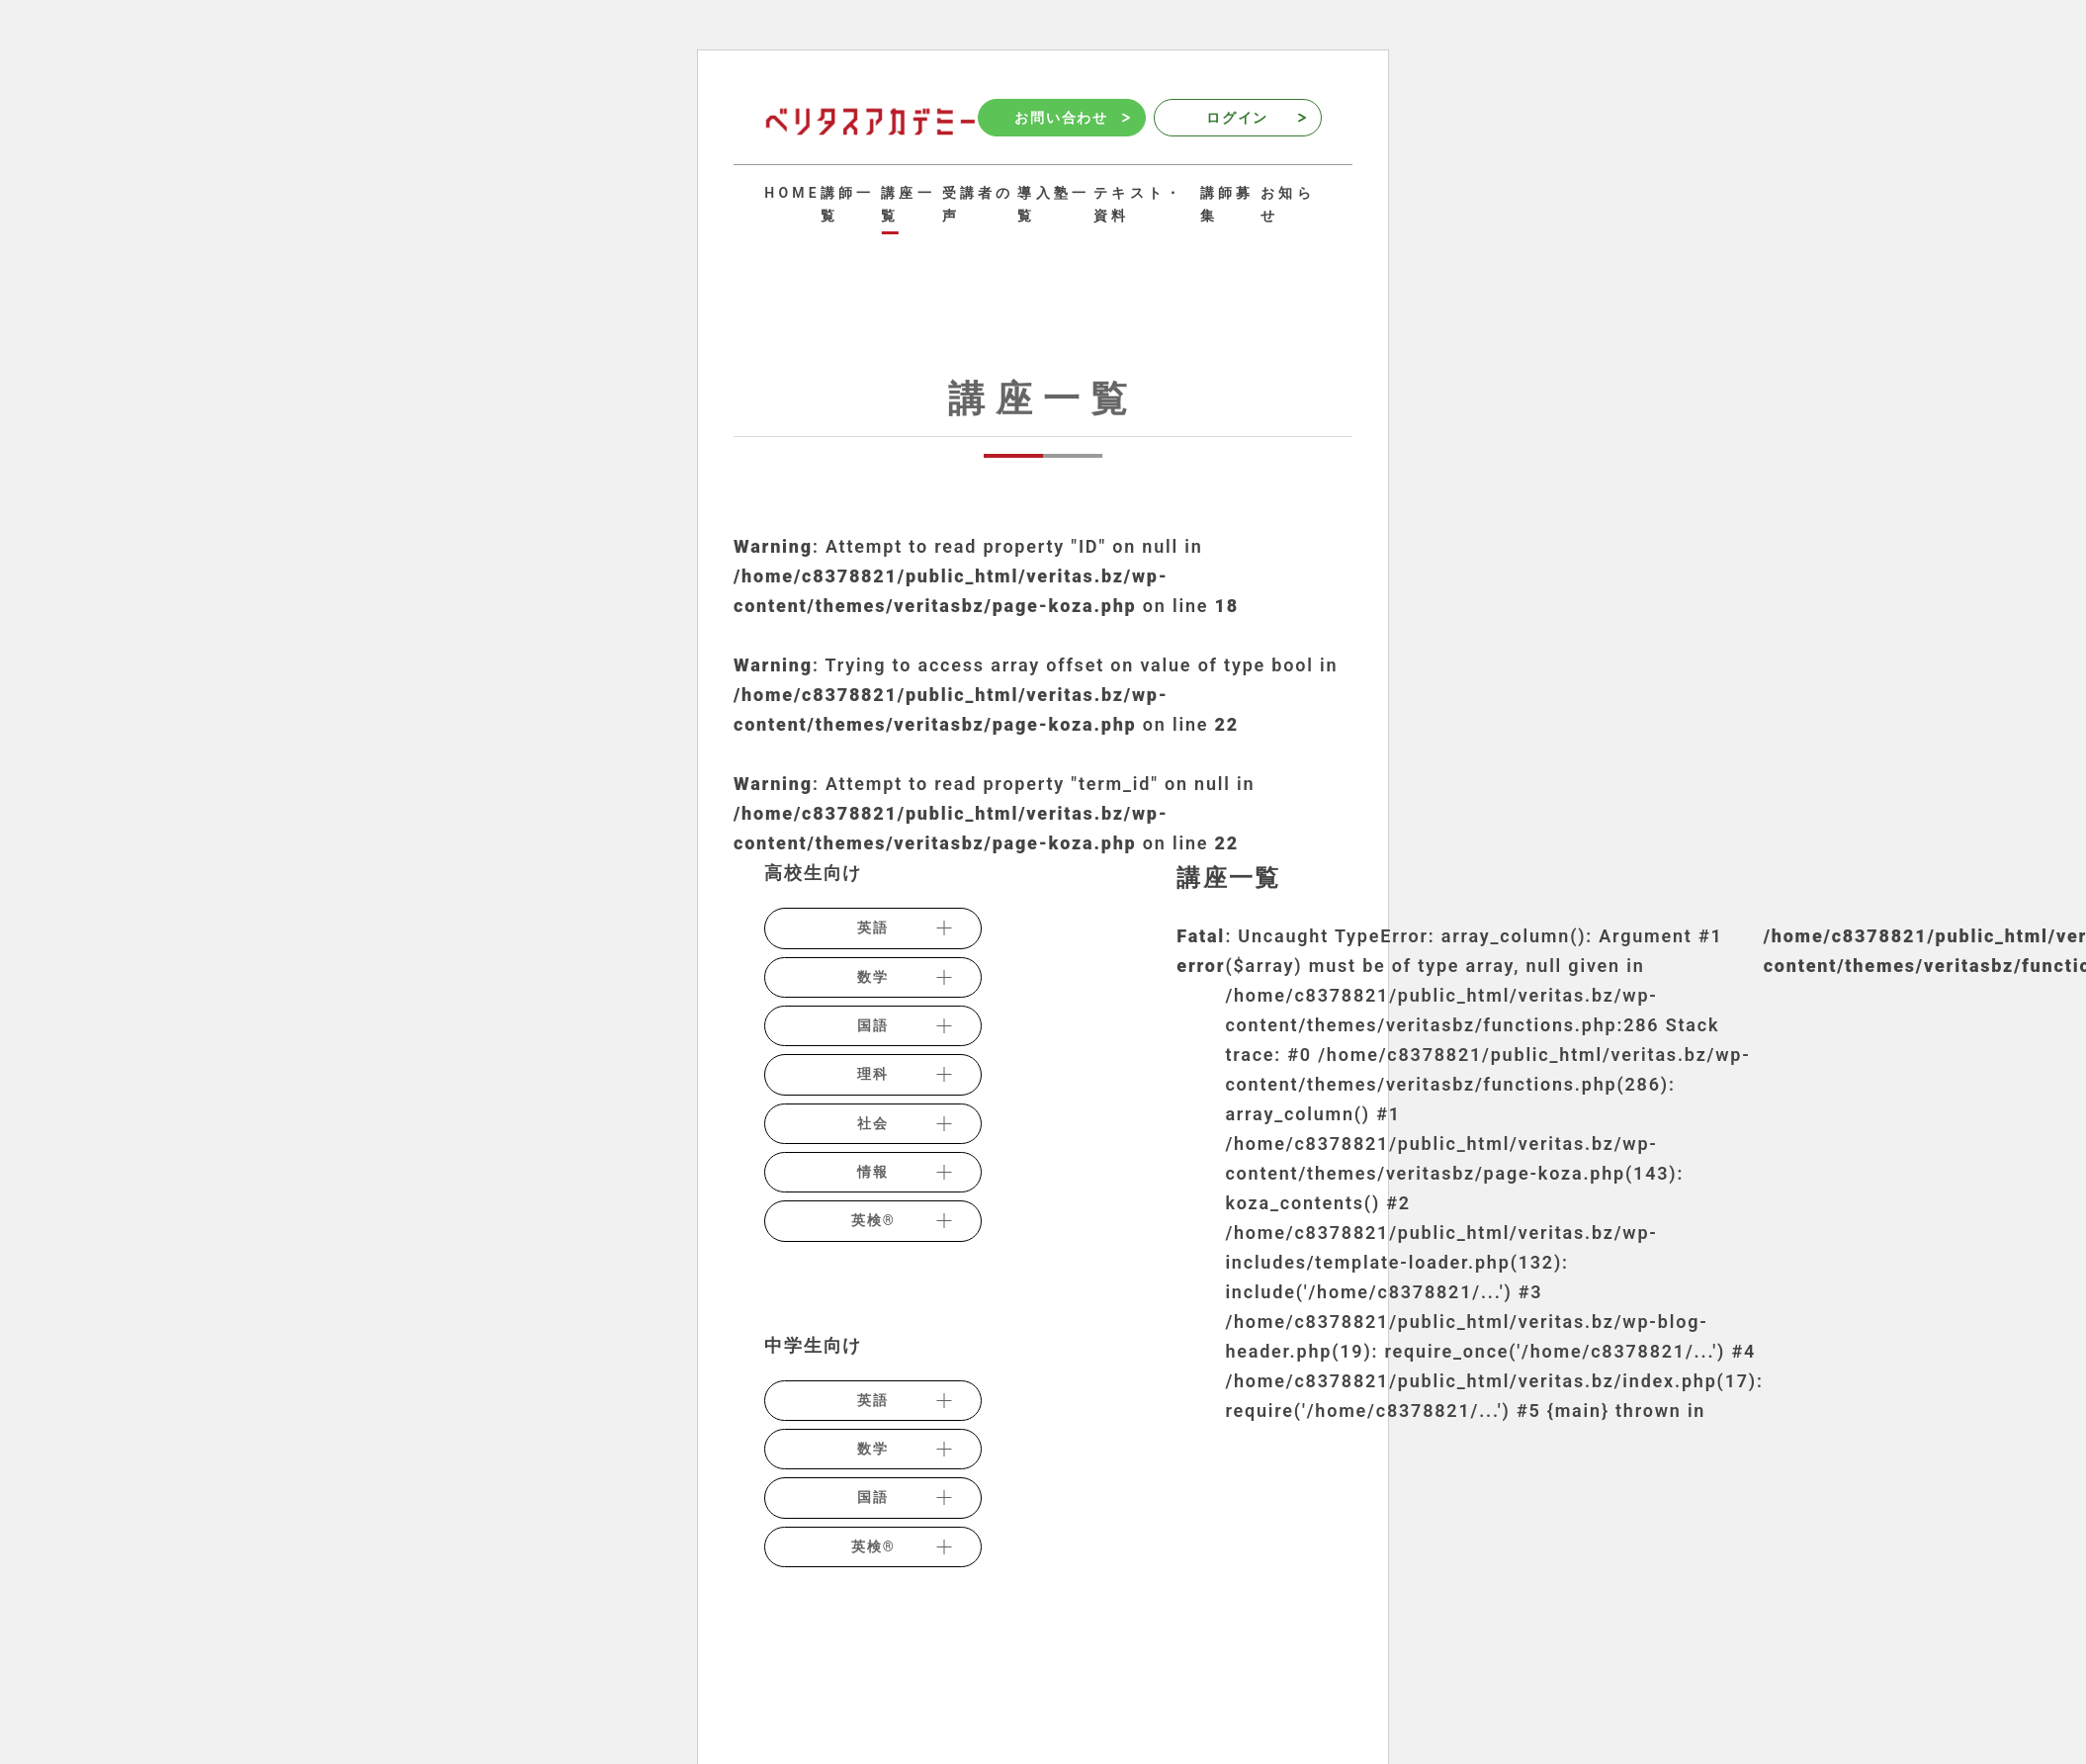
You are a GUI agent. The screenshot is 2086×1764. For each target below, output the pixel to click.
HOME (792, 193)
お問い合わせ (1071, 118)
